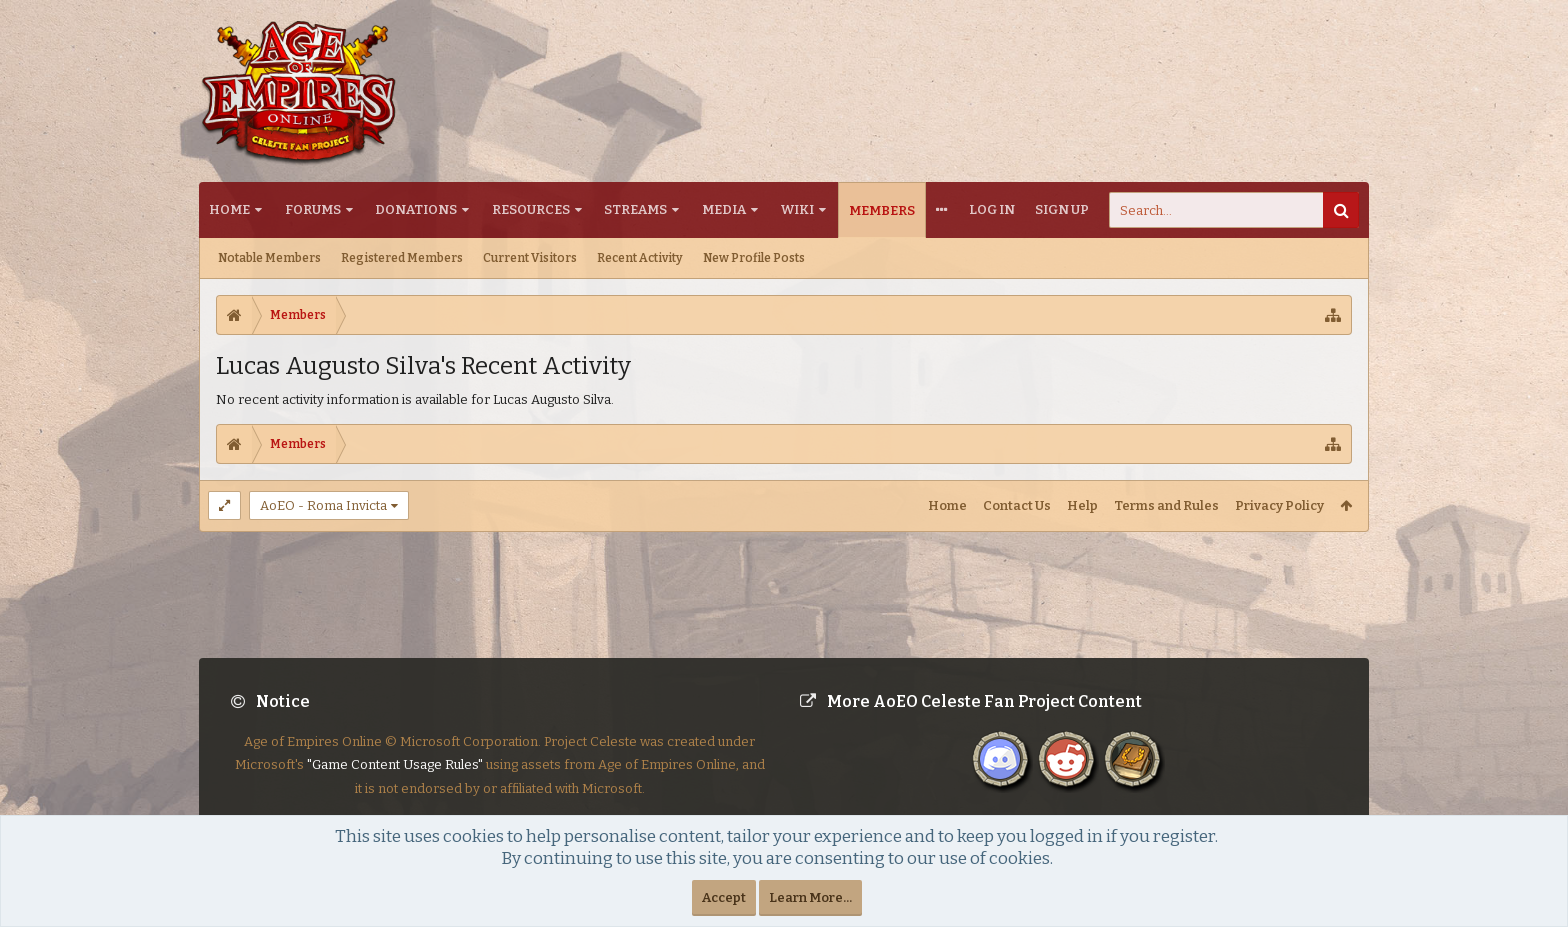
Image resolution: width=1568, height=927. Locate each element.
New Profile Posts (754, 258)
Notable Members (269, 258)
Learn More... (810, 897)
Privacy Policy (1279, 505)
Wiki (797, 209)
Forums (313, 209)
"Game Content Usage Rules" (395, 780)
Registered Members (402, 258)
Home (229, 209)
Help (1082, 505)
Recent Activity (640, 258)
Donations (416, 209)
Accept (724, 897)
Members (882, 210)
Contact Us (1017, 505)
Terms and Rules (1166, 505)
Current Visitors (530, 258)
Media (724, 209)
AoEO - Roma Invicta (323, 505)
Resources (531, 209)
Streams (635, 209)
